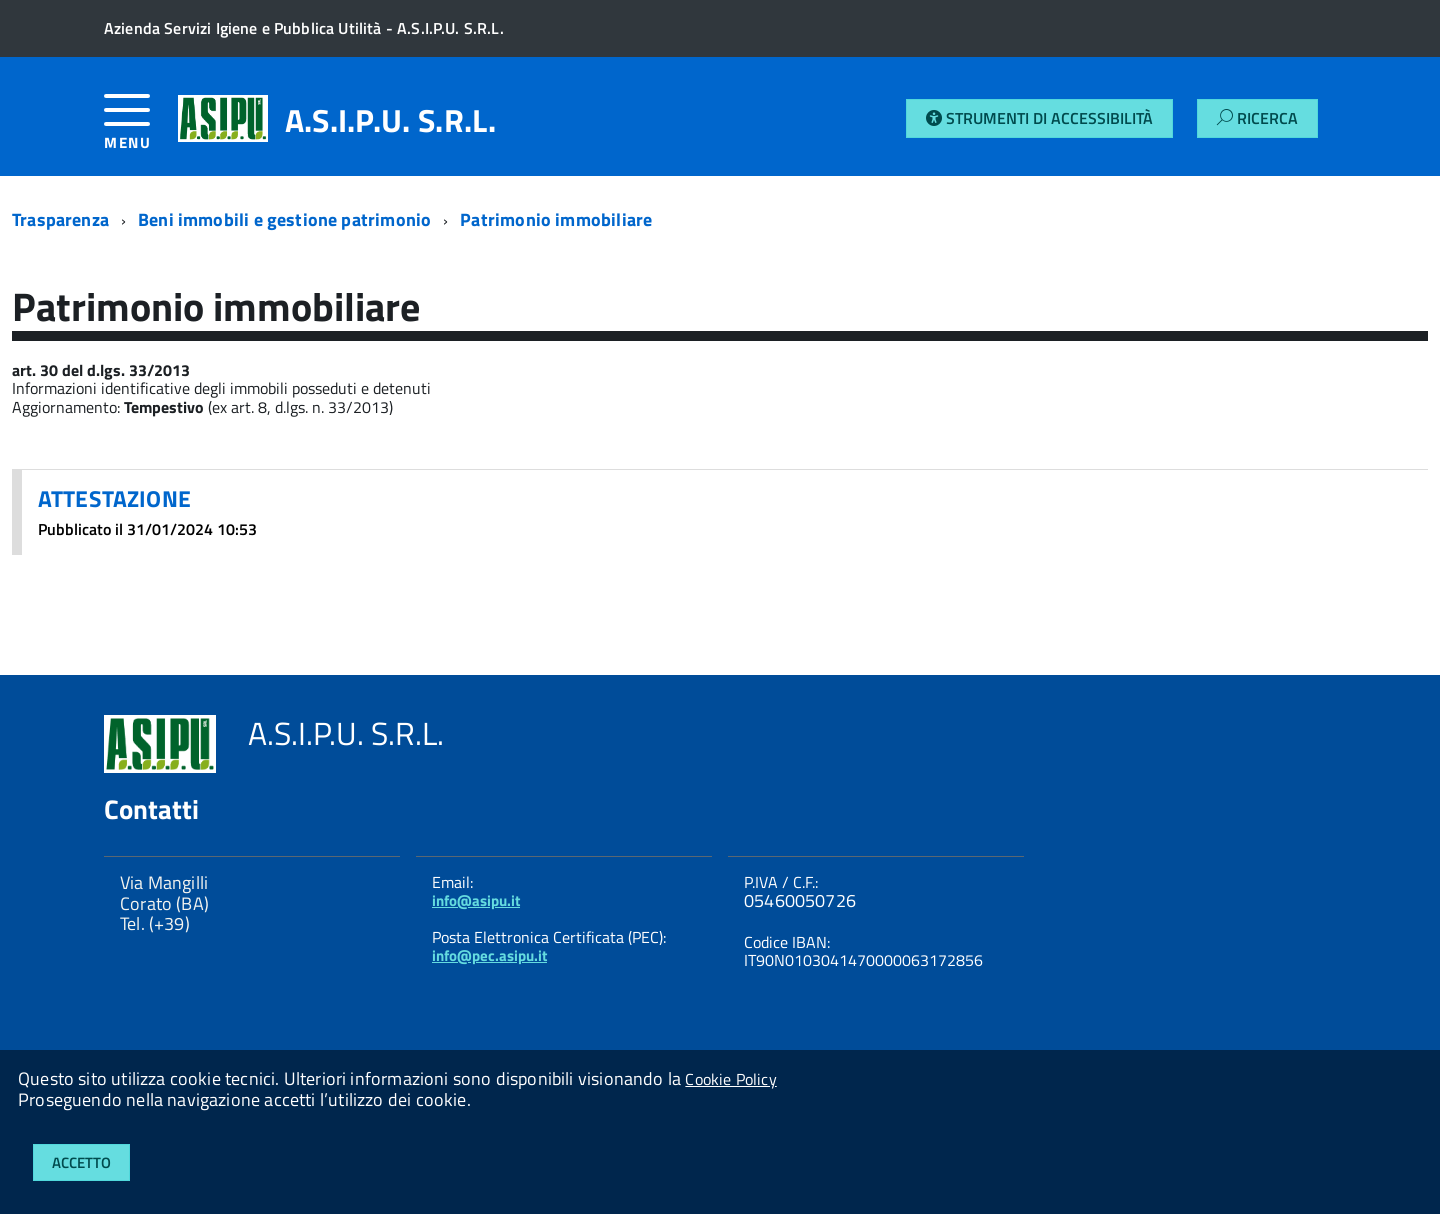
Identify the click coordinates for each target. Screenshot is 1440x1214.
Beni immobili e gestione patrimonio (284, 219)
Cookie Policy (730, 1079)
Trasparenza (60, 219)
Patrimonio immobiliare (556, 219)
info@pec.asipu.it (489, 955)
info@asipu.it (476, 900)
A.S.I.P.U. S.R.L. (390, 120)
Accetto (81, 1162)
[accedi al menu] (141, 129)
